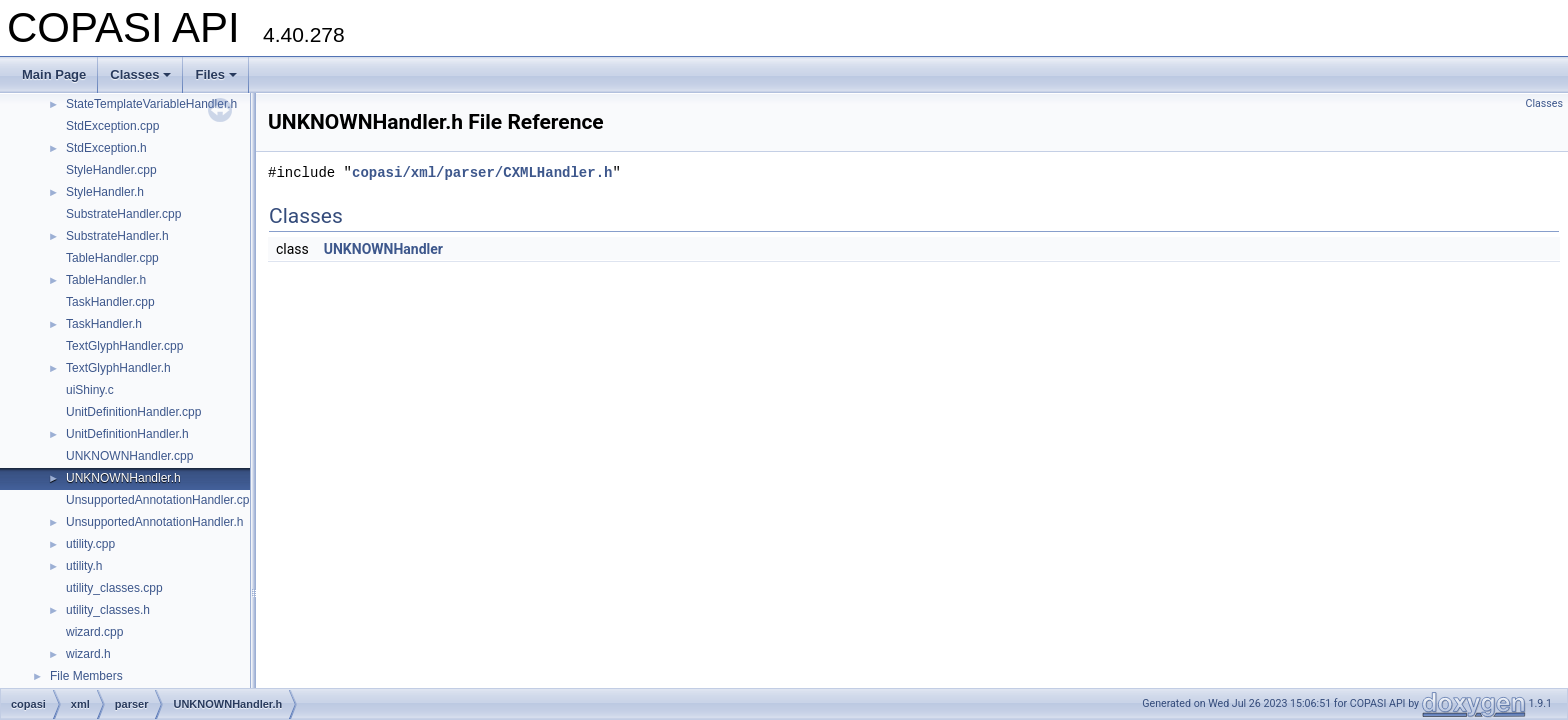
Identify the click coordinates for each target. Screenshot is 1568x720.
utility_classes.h (108, 610)
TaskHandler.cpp (110, 302)
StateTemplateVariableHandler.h (151, 104)
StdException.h (106, 148)
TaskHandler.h (104, 324)
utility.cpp (90, 544)
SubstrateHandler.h (117, 236)
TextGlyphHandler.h (118, 368)
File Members (86, 676)
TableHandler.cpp (112, 258)
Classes (140, 74)
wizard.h (88, 654)
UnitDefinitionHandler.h (127, 434)
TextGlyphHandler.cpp (124, 346)
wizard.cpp (94, 632)
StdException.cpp (112, 126)
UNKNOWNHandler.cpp (129, 456)
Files (216, 74)
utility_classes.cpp (114, 588)
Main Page (54, 74)
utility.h (84, 566)
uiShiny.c (90, 390)
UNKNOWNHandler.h (123, 478)
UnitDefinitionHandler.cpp (133, 412)
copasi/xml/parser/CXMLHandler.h (482, 172)
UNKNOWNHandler (383, 249)
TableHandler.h (106, 280)
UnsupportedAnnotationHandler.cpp (161, 500)
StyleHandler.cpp (111, 170)
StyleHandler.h (105, 192)
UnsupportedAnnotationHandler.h (154, 522)
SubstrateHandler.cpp (123, 214)
